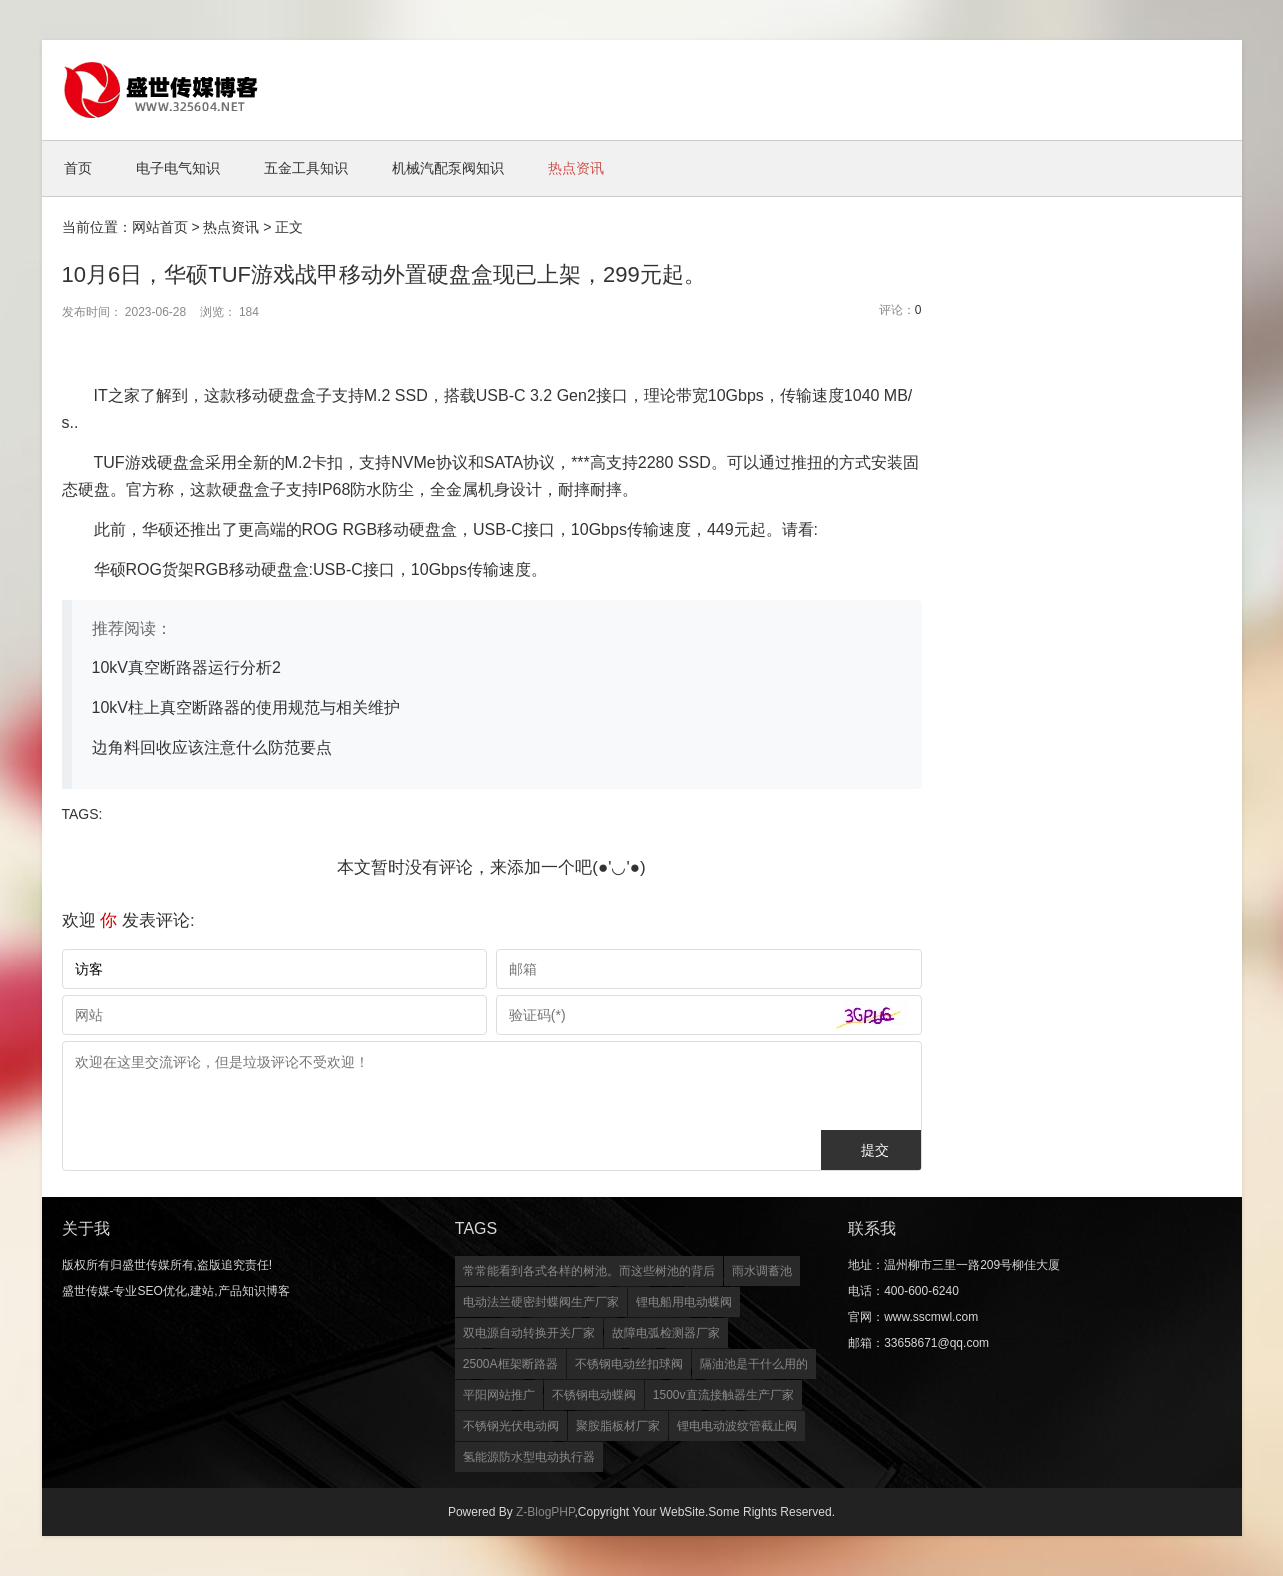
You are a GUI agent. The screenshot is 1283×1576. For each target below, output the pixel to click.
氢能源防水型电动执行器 (529, 1457)
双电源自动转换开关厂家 (529, 1333)
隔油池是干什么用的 (754, 1364)
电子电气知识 (178, 168)
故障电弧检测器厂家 (666, 1333)
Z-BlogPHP (545, 1512)
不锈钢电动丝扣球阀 (629, 1364)
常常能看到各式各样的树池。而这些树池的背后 (589, 1271)
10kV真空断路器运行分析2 (186, 667)
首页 (78, 168)
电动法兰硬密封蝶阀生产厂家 (541, 1302)
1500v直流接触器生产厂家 (723, 1395)
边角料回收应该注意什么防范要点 (212, 747)
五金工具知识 (306, 168)
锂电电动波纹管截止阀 (737, 1426)
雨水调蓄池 (762, 1271)
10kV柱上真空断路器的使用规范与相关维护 (246, 707)
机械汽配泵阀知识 (448, 168)
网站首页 (160, 227)
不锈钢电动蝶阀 (594, 1395)
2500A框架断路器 (510, 1364)
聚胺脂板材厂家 (618, 1426)
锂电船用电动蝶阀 (684, 1302)
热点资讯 (576, 168)
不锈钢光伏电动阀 (511, 1426)
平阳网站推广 (499, 1395)
